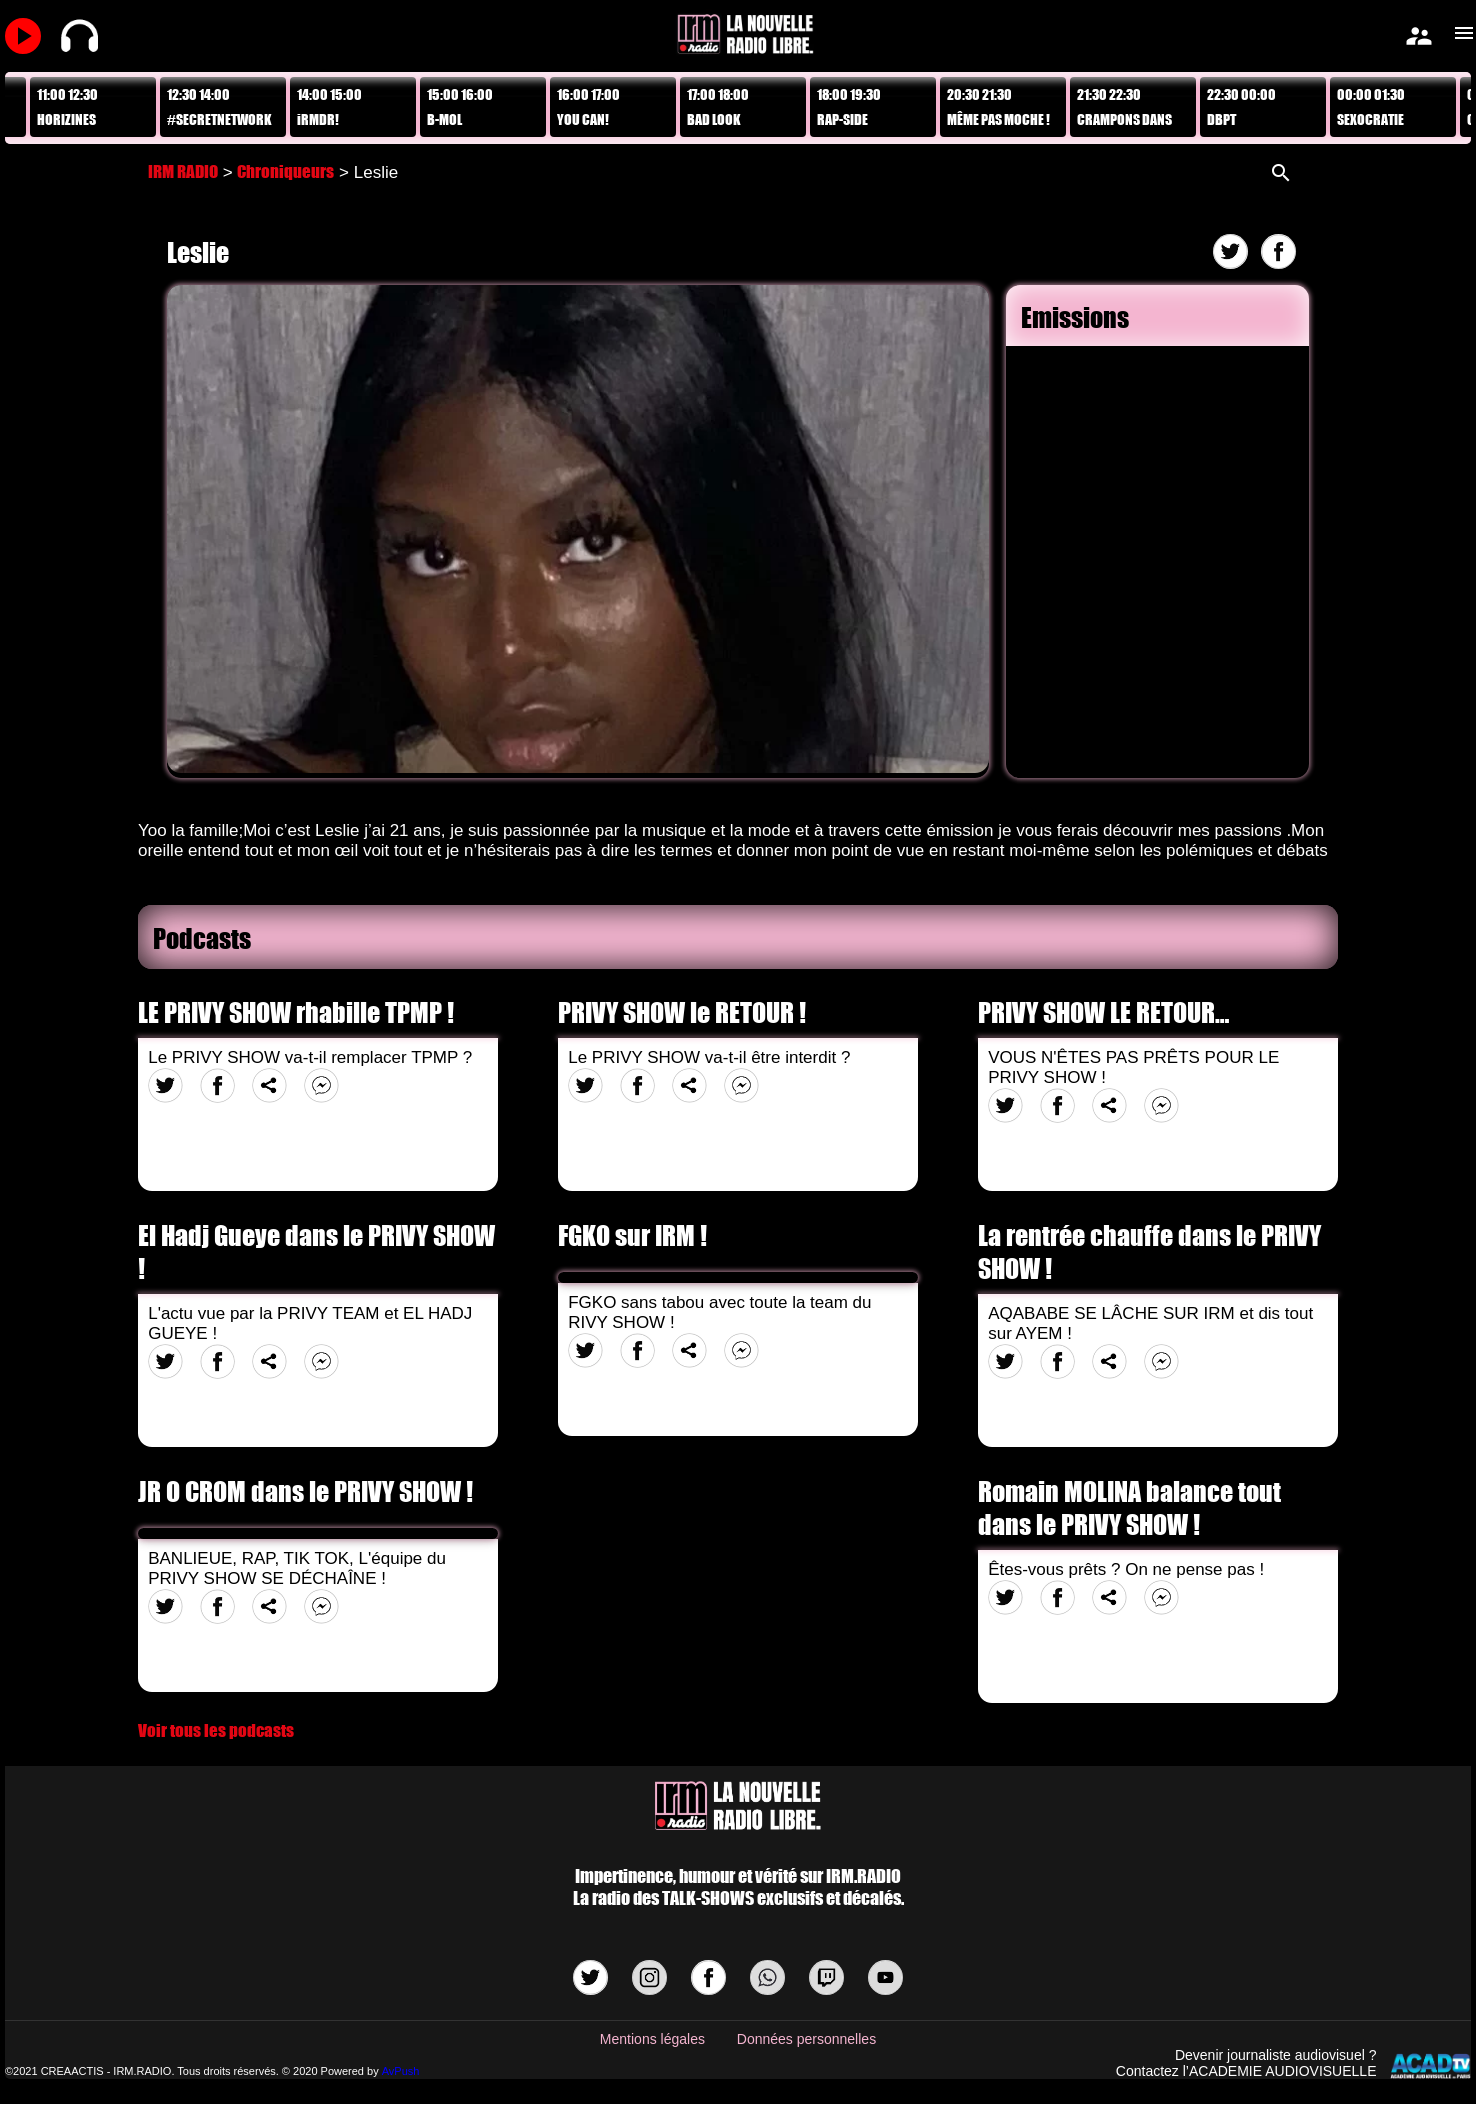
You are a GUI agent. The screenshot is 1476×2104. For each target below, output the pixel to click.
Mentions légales (652, 2039)
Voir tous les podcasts (216, 1730)
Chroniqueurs (285, 171)
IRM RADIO (183, 171)
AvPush (401, 2071)
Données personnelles (806, 2039)
